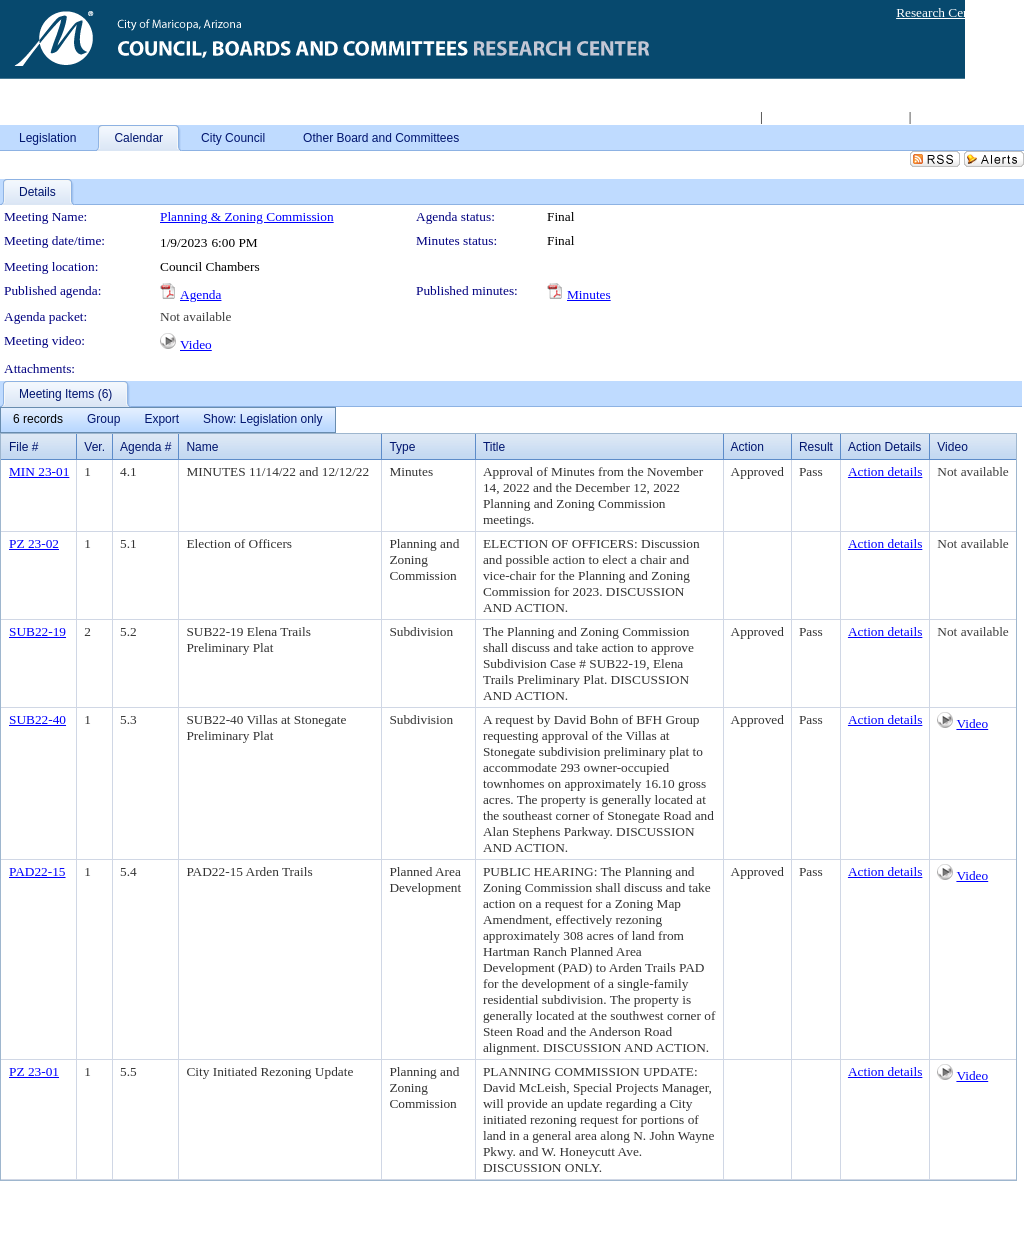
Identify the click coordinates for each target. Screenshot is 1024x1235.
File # (23, 447)
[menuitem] (38, 420)
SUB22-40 (37, 719)
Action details (885, 471)
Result (816, 447)
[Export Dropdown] (161, 420)
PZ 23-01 (34, 1071)
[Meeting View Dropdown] (262, 420)
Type (402, 447)
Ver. (94, 447)
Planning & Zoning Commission (247, 216)
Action (747, 447)
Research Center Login (957, 12)
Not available (195, 316)
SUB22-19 (37, 631)
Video (196, 344)
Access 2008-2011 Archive (835, 116)
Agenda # (145, 447)
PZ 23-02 (34, 543)
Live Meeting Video (967, 116)
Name (202, 447)
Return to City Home (701, 116)
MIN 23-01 (39, 471)
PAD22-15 (37, 871)
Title (494, 447)
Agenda (200, 294)
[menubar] (168, 420)
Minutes (589, 294)
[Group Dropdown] (103, 420)
